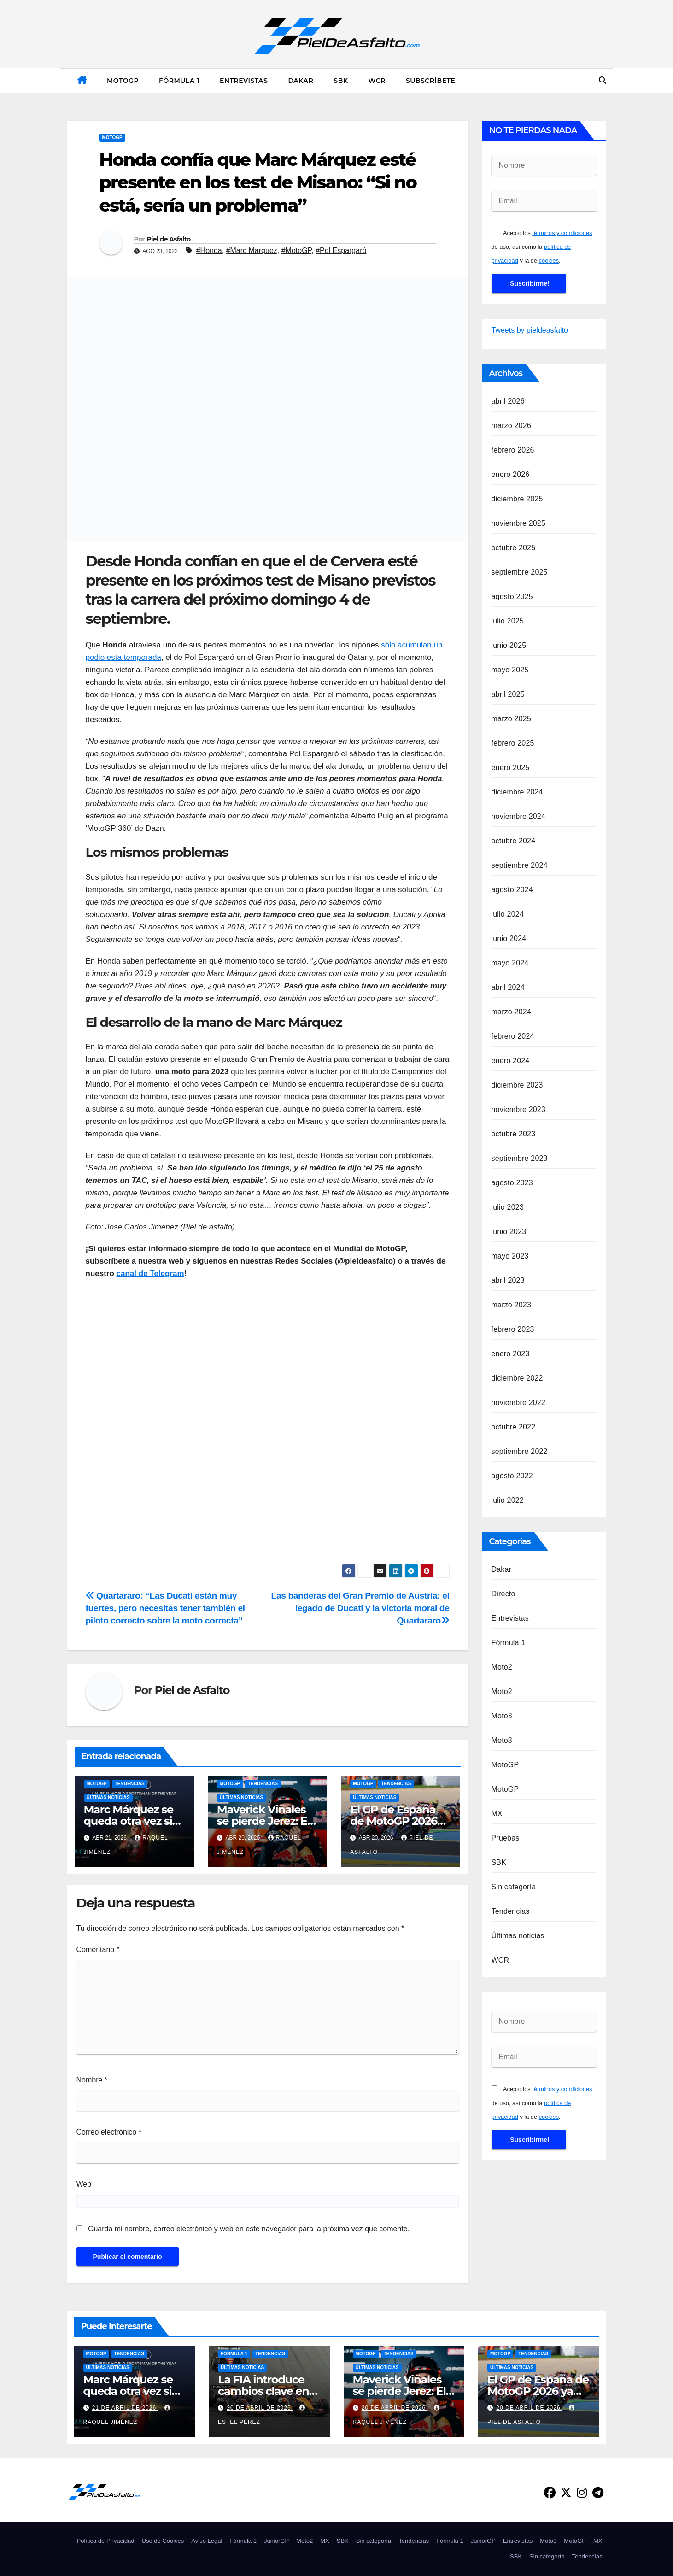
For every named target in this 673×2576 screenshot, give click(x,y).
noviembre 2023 (519, 1109)
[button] (602, 80)
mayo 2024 (510, 963)
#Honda (209, 250)
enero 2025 (511, 767)
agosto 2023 (512, 1183)
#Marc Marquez (251, 250)
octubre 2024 (514, 841)
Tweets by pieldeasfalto (530, 330)
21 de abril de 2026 (125, 2408)
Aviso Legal (206, 2540)
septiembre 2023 (520, 1158)
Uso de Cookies (163, 2540)
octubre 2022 (514, 1427)
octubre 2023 (514, 1134)
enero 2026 (511, 474)
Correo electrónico (108, 2132)
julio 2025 (508, 621)
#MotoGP (296, 250)
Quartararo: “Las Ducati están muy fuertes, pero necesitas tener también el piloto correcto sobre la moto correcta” (165, 1608)
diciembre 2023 (517, 1085)
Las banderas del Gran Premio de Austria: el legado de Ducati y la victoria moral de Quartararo (360, 1608)
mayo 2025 (510, 670)
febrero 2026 (513, 450)
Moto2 (502, 1667)
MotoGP (123, 80)
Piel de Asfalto (169, 239)
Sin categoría (514, 1887)
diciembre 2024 (517, 792)
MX (497, 1813)
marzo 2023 (512, 1305)
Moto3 (502, 1716)
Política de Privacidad (106, 2540)
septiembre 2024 (520, 865)
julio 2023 (508, 1207)
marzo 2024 (512, 1012)
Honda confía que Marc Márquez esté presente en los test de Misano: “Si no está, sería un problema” (257, 182)
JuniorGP (276, 2540)
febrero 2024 (513, 1036)
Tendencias (130, 1783)
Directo (503, 1594)
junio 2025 (509, 645)
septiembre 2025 (520, 572)
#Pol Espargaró (341, 250)
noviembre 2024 (519, 816)
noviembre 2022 (519, 1402)
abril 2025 (508, 694)
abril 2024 (508, 987)
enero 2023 (511, 1354)
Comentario (97, 1949)
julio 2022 (508, 1500)
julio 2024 (508, 914)
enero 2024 (511, 1061)
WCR (377, 80)
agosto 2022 (512, 1476)
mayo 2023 (510, 1256)
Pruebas (506, 1838)
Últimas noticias (108, 1797)
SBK (341, 80)
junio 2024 (509, 938)
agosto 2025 (512, 596)
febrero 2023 (513, 1329)
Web (84, 2184)
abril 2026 (508, 401)
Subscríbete (430, 80)
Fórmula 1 (179, 80)
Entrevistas (244, 80)
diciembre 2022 (517, 1378)
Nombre (92, 2080)
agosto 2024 (512, 890)
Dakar (300, 80)
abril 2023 (508, 1280)
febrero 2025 (513, 743)
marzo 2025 (512, 719)
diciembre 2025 (517, 499)
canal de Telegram (150, 1273)
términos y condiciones (562, 232)
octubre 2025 (514, 548)
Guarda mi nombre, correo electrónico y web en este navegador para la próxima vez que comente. (249, 2229)
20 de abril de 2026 (260, 2408)
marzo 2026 (512, 425)
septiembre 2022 (520, 1451)
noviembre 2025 (519, 523)
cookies (549, 260)
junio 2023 (509, 1231)
